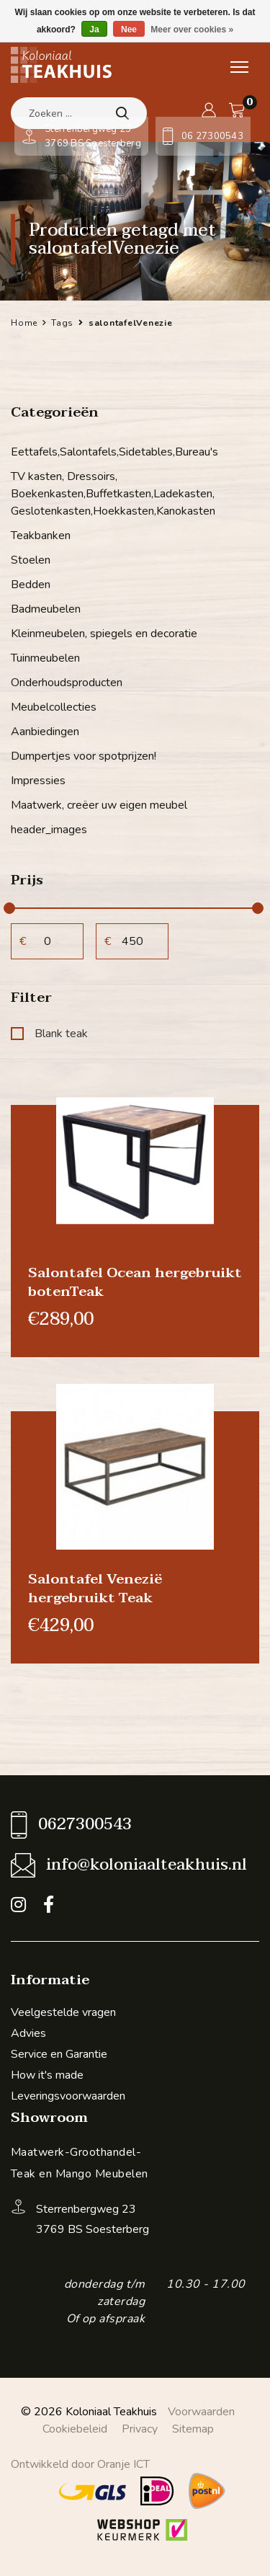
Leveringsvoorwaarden (68, 2096)
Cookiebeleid (74, 2429)
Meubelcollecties (53, 707)
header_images (49, 830)
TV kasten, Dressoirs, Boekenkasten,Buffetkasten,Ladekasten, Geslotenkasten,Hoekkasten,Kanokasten (113, 493)
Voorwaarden (201, 2412)
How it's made (47, 2075)
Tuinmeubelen (45, 658)
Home (24, 323)
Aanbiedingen (45, 732)
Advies (28, 2033)
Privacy (140, 2429)
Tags (62, 323)
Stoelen (30, 560)
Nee (129, 30)
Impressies (38, 781)
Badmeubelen (46, 609)
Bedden (30, 584)
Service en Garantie (59, 2054)
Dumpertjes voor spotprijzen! (83, 756)
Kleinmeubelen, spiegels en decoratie (104, 633)
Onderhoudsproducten (66, 682)
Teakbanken (41, 535)
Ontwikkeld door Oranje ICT (80, 2464)
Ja (94, 30)
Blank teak (49, 1033)
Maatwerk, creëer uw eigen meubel (99, 805)
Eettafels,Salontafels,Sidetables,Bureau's (114, 452)
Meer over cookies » (191, 30)
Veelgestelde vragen (63, 2012)
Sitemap (193, 2429)
